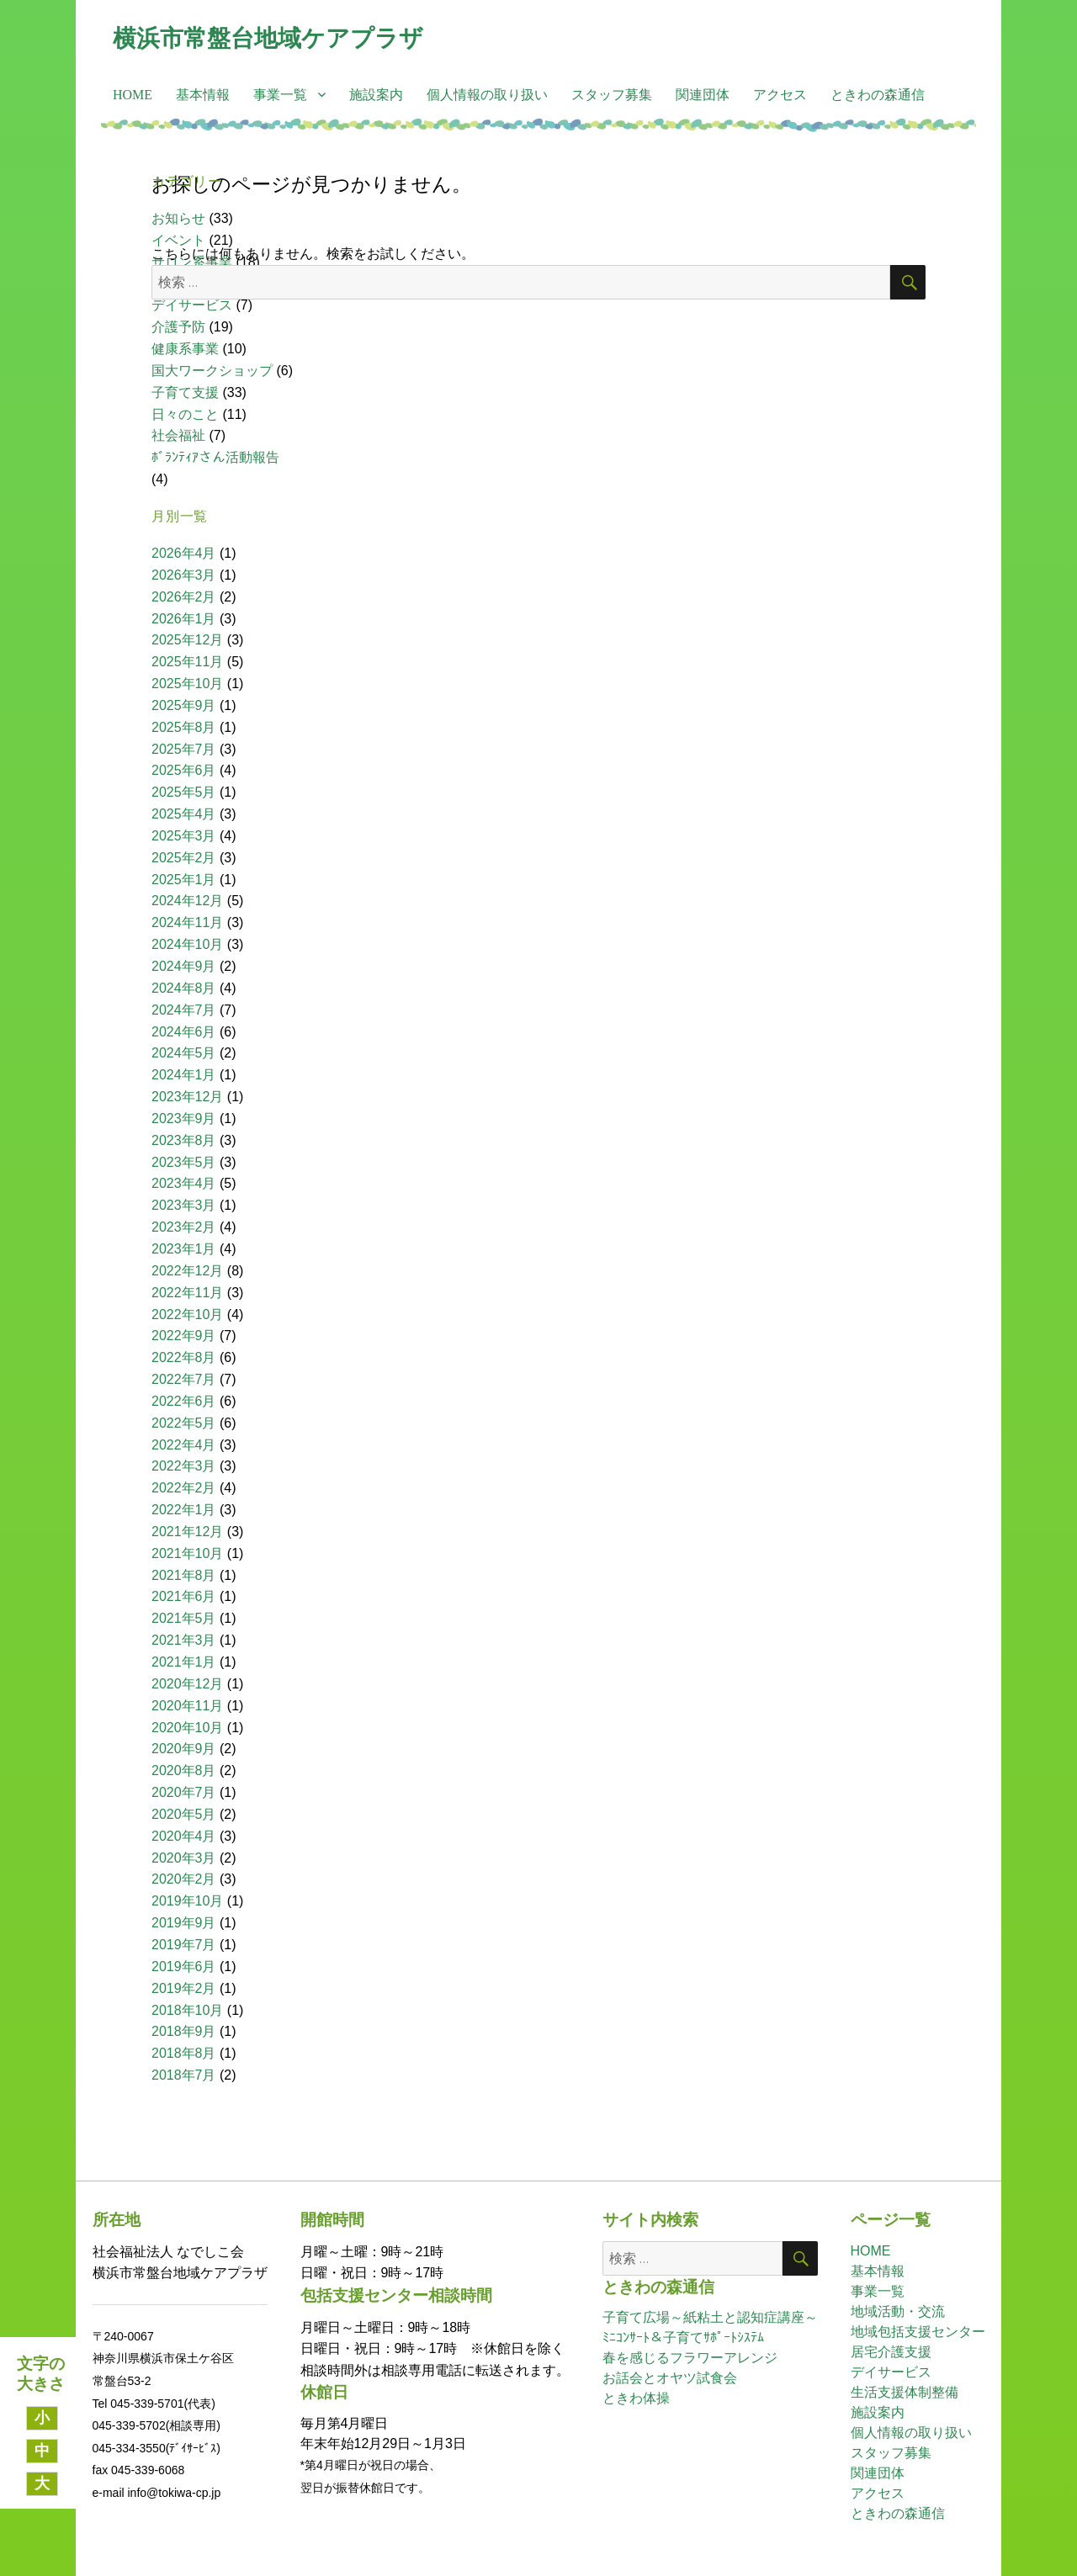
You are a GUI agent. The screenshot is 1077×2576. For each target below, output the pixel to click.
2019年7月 (183, 1944)
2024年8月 (183, 988)
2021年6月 (183, 1596)
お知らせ (178, 218)
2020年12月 (187, 1684)
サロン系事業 (191, 262)
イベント (178, 240)
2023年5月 (183, 1162)
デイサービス (191, 305)
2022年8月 (183, 1357)
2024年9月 (183, 966)
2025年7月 (183, 749)
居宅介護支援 (891, 2352)
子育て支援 (185, 392)
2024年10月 (187, 944)
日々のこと (185, 414)
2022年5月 (183, 1423)
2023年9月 (183, 1118)
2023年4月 (183, 1183)
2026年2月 (183, 597)
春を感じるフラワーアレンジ (689, 2358)
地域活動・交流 (898, 2311)
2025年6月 (183, 770)
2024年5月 (183, 1053)
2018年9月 (183, 2031)
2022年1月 (183, 1510)
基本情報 (203, 94)
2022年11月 (187, 1292)
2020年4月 (183, 1836)
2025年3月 (183, 836)
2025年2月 (183, 858)
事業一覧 (280, 94)
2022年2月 (183, 1488)
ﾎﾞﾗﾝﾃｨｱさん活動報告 (215, 457)
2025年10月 (187, 683)
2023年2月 (183, 1227)
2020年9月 (183, 1748)
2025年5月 (183, 792)
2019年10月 (187, 1901)
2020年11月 (187, 1706)
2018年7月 (183, 2075)
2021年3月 (183, 1640)
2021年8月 (183, 1575)
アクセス (780, 94)
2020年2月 (183, 1879)
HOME (132, 94)
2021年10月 (187, 1553)
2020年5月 (183, 1814)
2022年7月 (183, 1379)
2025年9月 (183, 705)
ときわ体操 (636, 2398)
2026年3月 (183, 575)
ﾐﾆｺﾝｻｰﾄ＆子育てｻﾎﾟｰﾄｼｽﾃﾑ (683, 2337)
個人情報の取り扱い (487, 94)
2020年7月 (183, 1792)
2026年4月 (183, 553)
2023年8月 (183, 1140)
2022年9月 (183, 1335)
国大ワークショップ (212, 370)
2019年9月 (183, 1923)
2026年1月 (183, 619)
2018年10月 (187, 2010)
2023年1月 (183, 1249)
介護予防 (178, 327)
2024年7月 (183, 1010)
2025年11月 (187, 662)
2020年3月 (183, 1858)
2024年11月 (187, 922)
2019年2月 (183, 1988)
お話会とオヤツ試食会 (669, 2378)
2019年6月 (183, 1966)
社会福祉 (178, 435)
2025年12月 (187, 640)
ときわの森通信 (877, 94)
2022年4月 (183, 1445)
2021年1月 (183, 1662)
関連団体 (702, 94)
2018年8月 (183, 2053)
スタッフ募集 (611, 94)
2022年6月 (183, 1401)
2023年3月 (183, 1205)
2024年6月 (183, 1032)
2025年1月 (183, 879)
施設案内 (376, 94)
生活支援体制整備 (904, 2392)
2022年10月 (187, 1314)
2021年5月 (183, 1618)
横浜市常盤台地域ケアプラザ (268, 38)
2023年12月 (187, 1096)
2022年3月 (183, 1466)
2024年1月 (183, 1075)
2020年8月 (183, 1770)
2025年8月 (183, 727)
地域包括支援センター (918, 2331)
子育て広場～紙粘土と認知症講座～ (710, 2317)
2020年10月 (187, 1727)
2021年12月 (187, 1531)
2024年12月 (187, 900)
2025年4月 (183, 814)
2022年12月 (187, 1271)
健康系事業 (185, 349)
